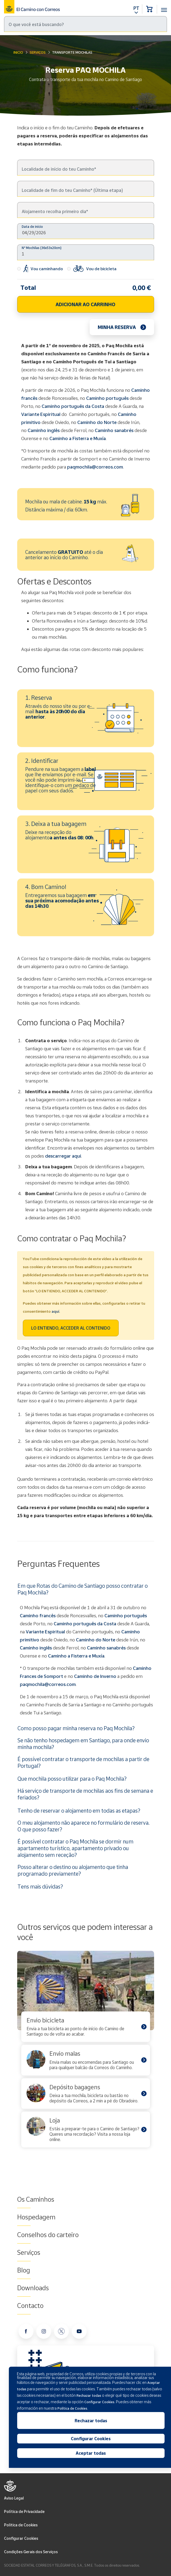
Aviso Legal (14, 2498)
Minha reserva (117, 327)
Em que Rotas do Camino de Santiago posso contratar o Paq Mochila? (82, 1589)
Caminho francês (38, 1615)
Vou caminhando (40, 268)
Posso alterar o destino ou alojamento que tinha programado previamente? (72, 1870)
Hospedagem (36, 2217)
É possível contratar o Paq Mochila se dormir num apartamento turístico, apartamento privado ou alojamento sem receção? (75, 1848)
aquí (55, 1311)
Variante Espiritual (40, 414)
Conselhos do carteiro (48, 2234)
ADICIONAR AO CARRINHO (85, 304)
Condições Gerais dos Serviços (31, 2551)
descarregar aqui (63, 1156)
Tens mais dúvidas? (40, 1886)
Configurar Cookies (21, 2538)
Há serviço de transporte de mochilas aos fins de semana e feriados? (85, 1794)
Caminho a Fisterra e (70, 1656)
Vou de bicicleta (91, 268)
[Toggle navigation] (164, 7)
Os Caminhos (35, 2199)
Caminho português (107, 398)
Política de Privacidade (24, 2511)
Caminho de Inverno (95, 1676)
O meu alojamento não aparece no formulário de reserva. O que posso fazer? (83, 1825)
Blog (23, 2270)
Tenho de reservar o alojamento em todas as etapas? (78, 1810)
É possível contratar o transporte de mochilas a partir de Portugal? (83, 1762)
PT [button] (136, 8)
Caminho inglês (44, 430)
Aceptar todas (91, 2453)
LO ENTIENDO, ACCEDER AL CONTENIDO (70, 1328)
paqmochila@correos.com (95, 467)
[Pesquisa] (85, 24)
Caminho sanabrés (114, 430)
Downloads (33, 2288)
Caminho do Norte (97, 422)
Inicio (18, 52)
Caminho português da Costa (73, 406)
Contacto (30, 2305)
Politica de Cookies (21, 2525)
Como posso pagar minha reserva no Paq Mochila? (75, 1728)
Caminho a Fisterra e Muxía (77, 438)
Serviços (38, 52)
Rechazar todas (91, 2420)
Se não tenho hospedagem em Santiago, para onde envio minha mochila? (83, 1743)
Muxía (98, 1656)
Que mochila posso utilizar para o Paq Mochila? (71, 1778)
